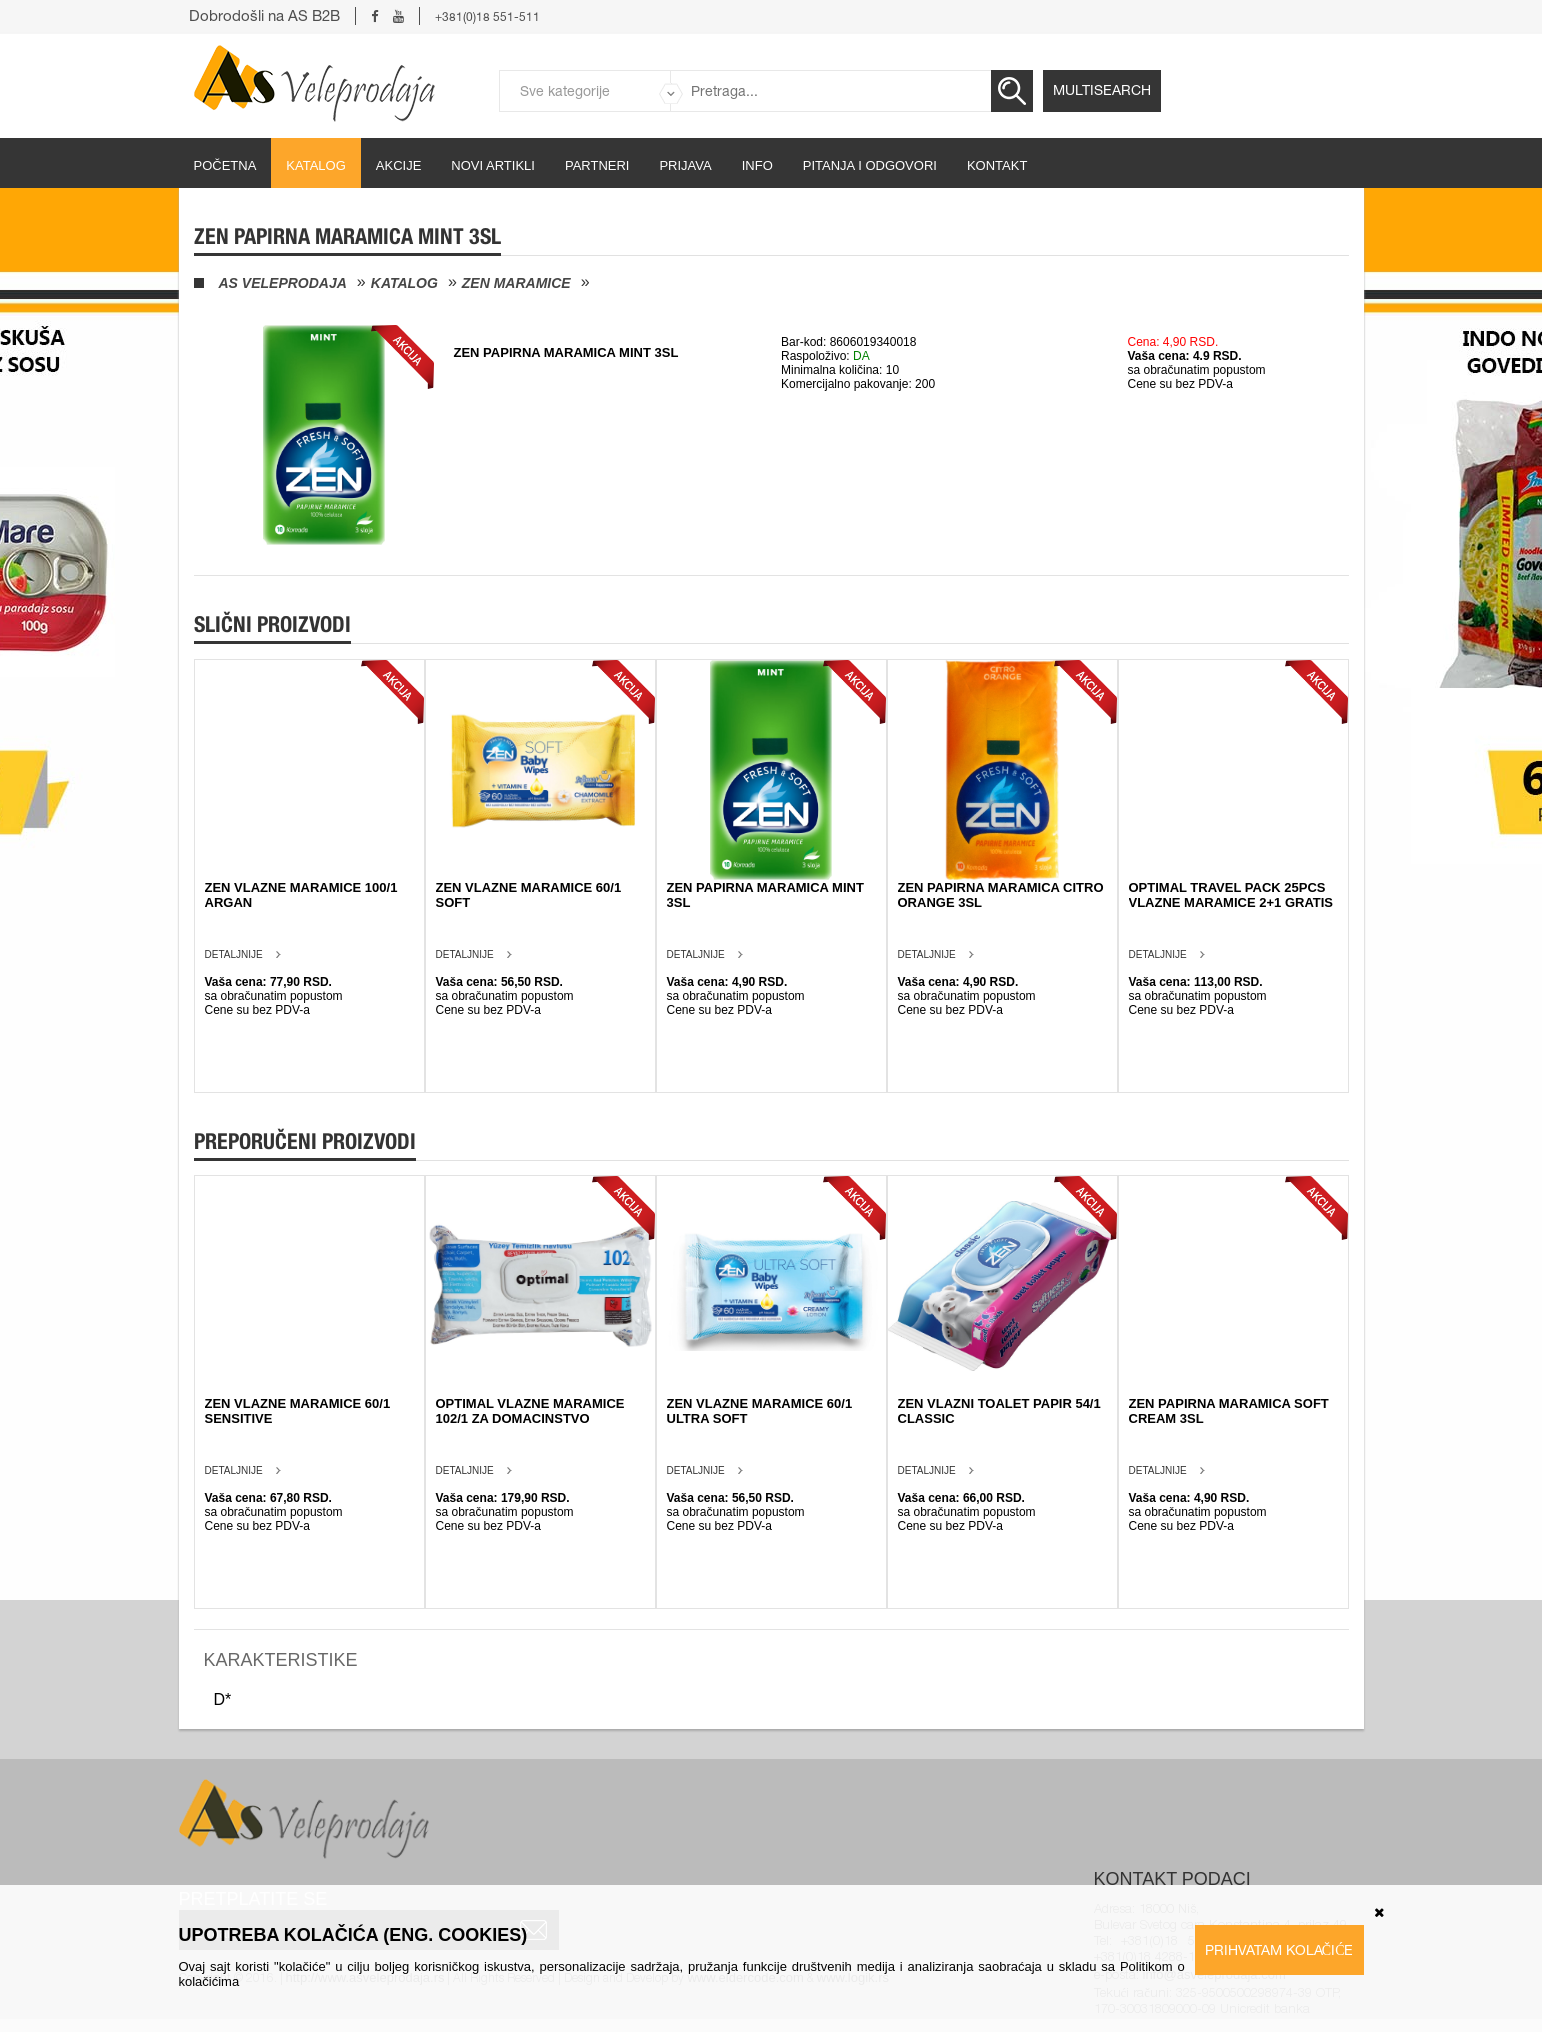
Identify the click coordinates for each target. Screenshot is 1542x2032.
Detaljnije (234, 954)
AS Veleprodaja (283, 283)
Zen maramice (516, 283)
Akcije (399, 165)
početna (225, 165)
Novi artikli (493, 165)
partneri (597, 165)
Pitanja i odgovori (870, 165)
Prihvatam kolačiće (1279, 1950)
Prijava (685, 165)
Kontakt (997, 165)
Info (757, 165)
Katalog (315, 165)
